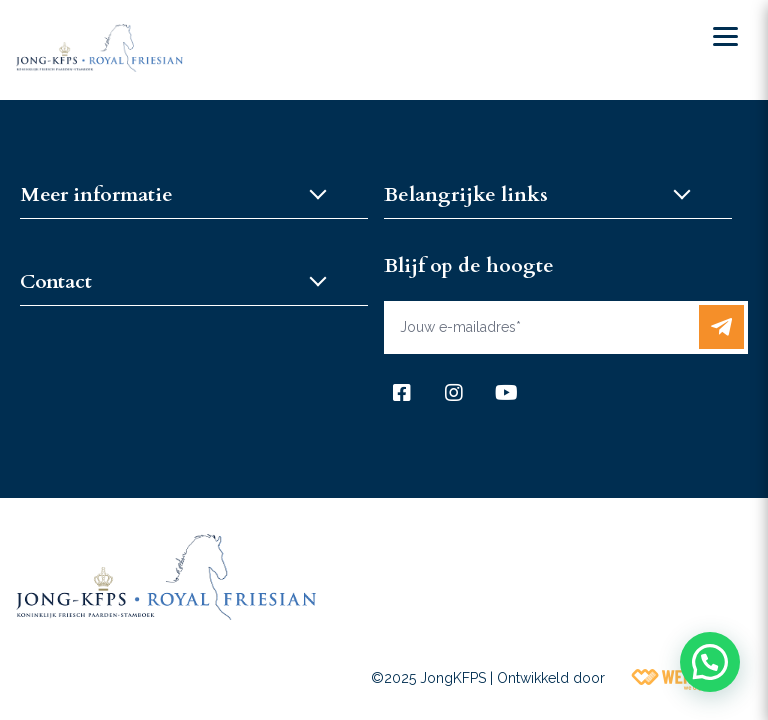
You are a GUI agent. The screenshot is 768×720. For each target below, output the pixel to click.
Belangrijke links (466, 194)
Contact (56, 281)
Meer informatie (96, 194)
